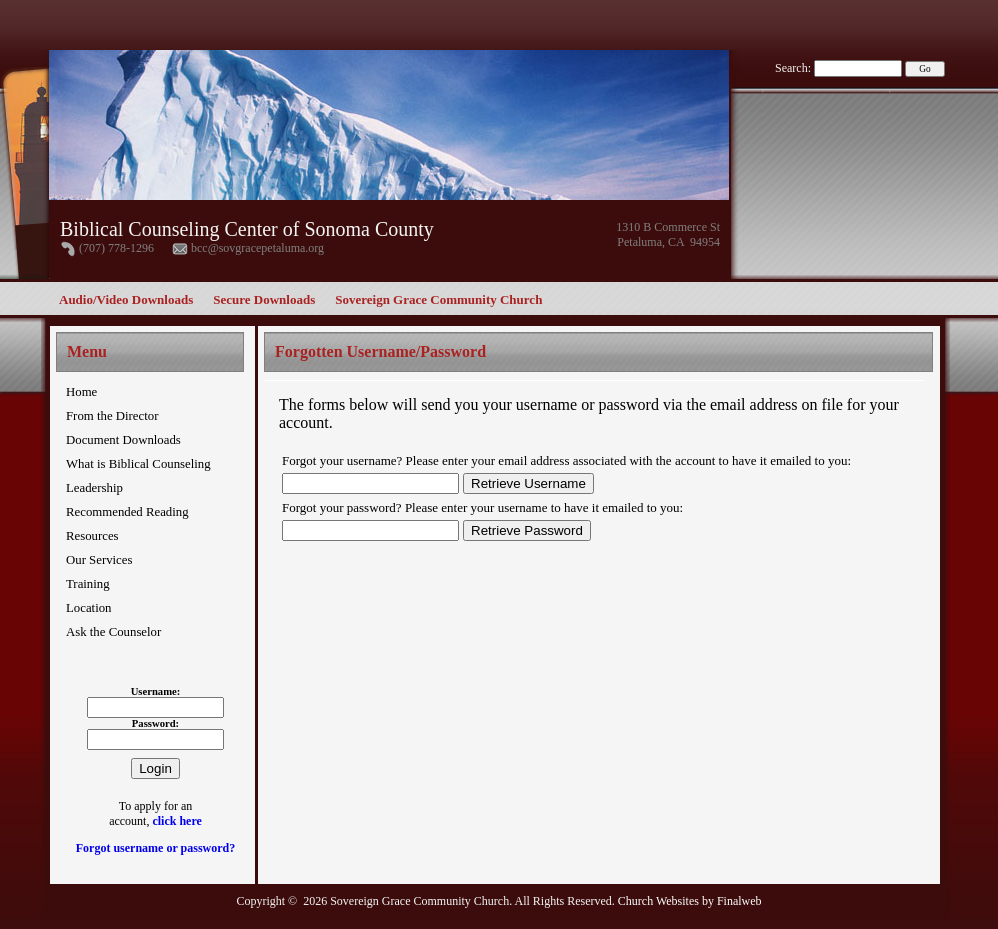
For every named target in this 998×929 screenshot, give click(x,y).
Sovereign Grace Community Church (438, 299)
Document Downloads (123, 440)
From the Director (112, 416)
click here (176, 821)
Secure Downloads (264, 299)
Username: (156, 691)
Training (88, 584)
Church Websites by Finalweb (690, 901)
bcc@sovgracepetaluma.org (257, 248)
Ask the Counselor (113, 632)
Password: (155, 723)
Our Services (99, 560)
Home (81, 392)
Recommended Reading (127, 512)
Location (88, 608)
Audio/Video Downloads (126, 299)
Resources (92, 536)
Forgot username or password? (155, 848)
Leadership (94, 488)
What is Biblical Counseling (138, 464)
